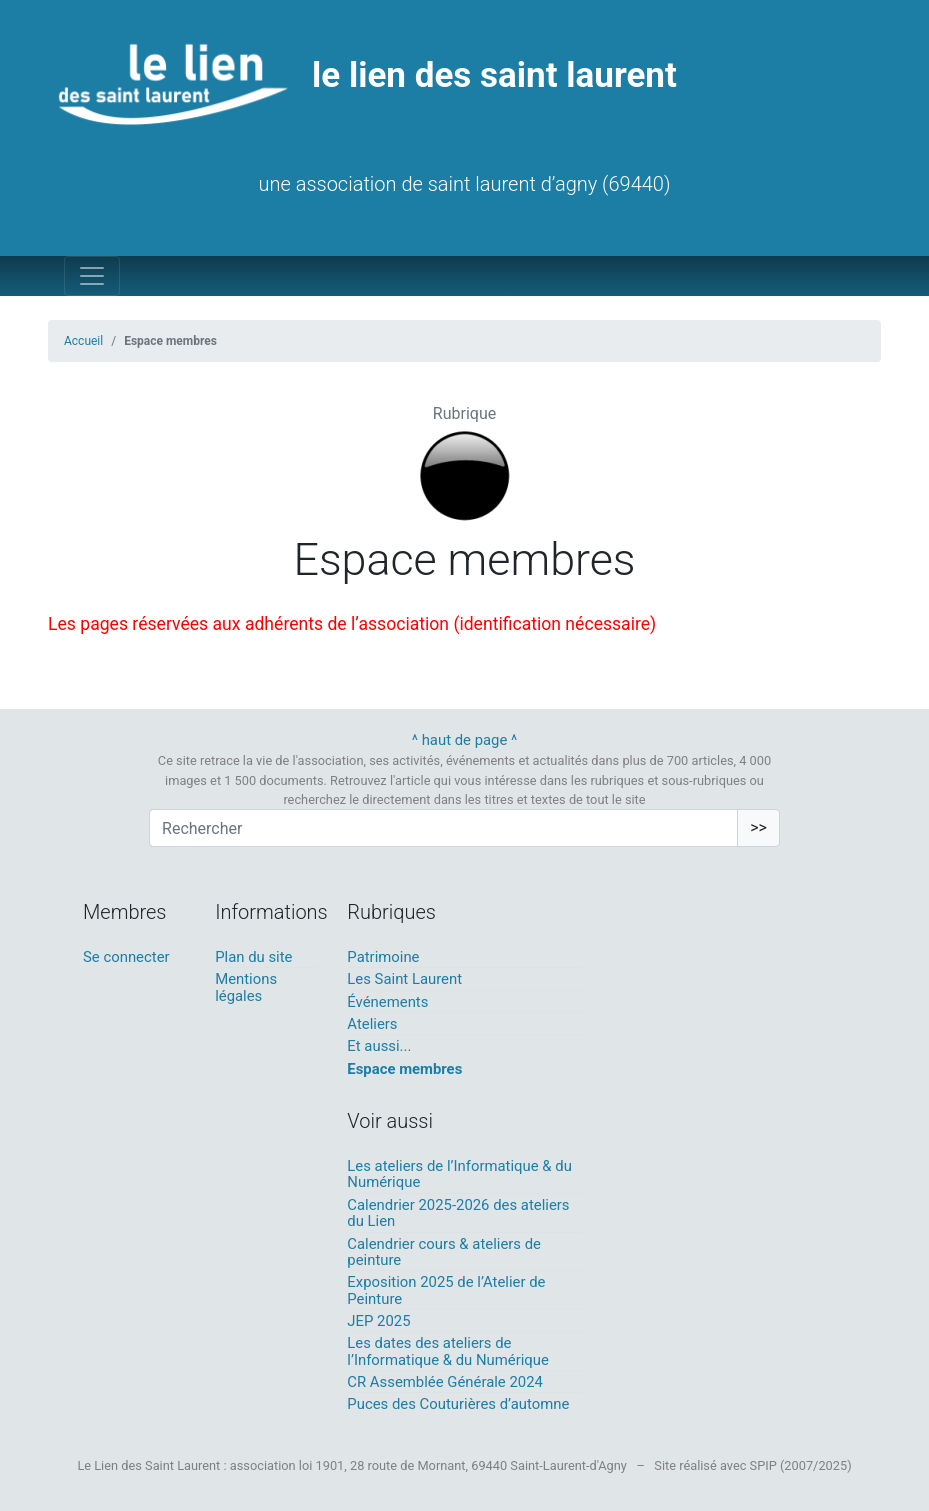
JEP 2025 (378, 1321)
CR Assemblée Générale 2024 (445, 1382)
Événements (387, 1002)
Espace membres (404, 1069)
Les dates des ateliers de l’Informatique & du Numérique (448, 1351)
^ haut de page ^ (465, 740)
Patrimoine (383, 957)
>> (758, 827)
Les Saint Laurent (404, 979)
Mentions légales (246, 987)
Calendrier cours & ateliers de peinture (444, 1252)
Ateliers (372, 1024)
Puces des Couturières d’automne (458, 1404)
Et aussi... (379, 1046)
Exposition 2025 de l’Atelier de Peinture (446, 1290)
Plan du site (253, 957)
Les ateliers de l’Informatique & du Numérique (459, 1174)
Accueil (83, 341)
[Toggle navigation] (92, 276)
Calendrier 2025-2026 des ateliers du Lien (458, 1213)
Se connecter (126, 957)
